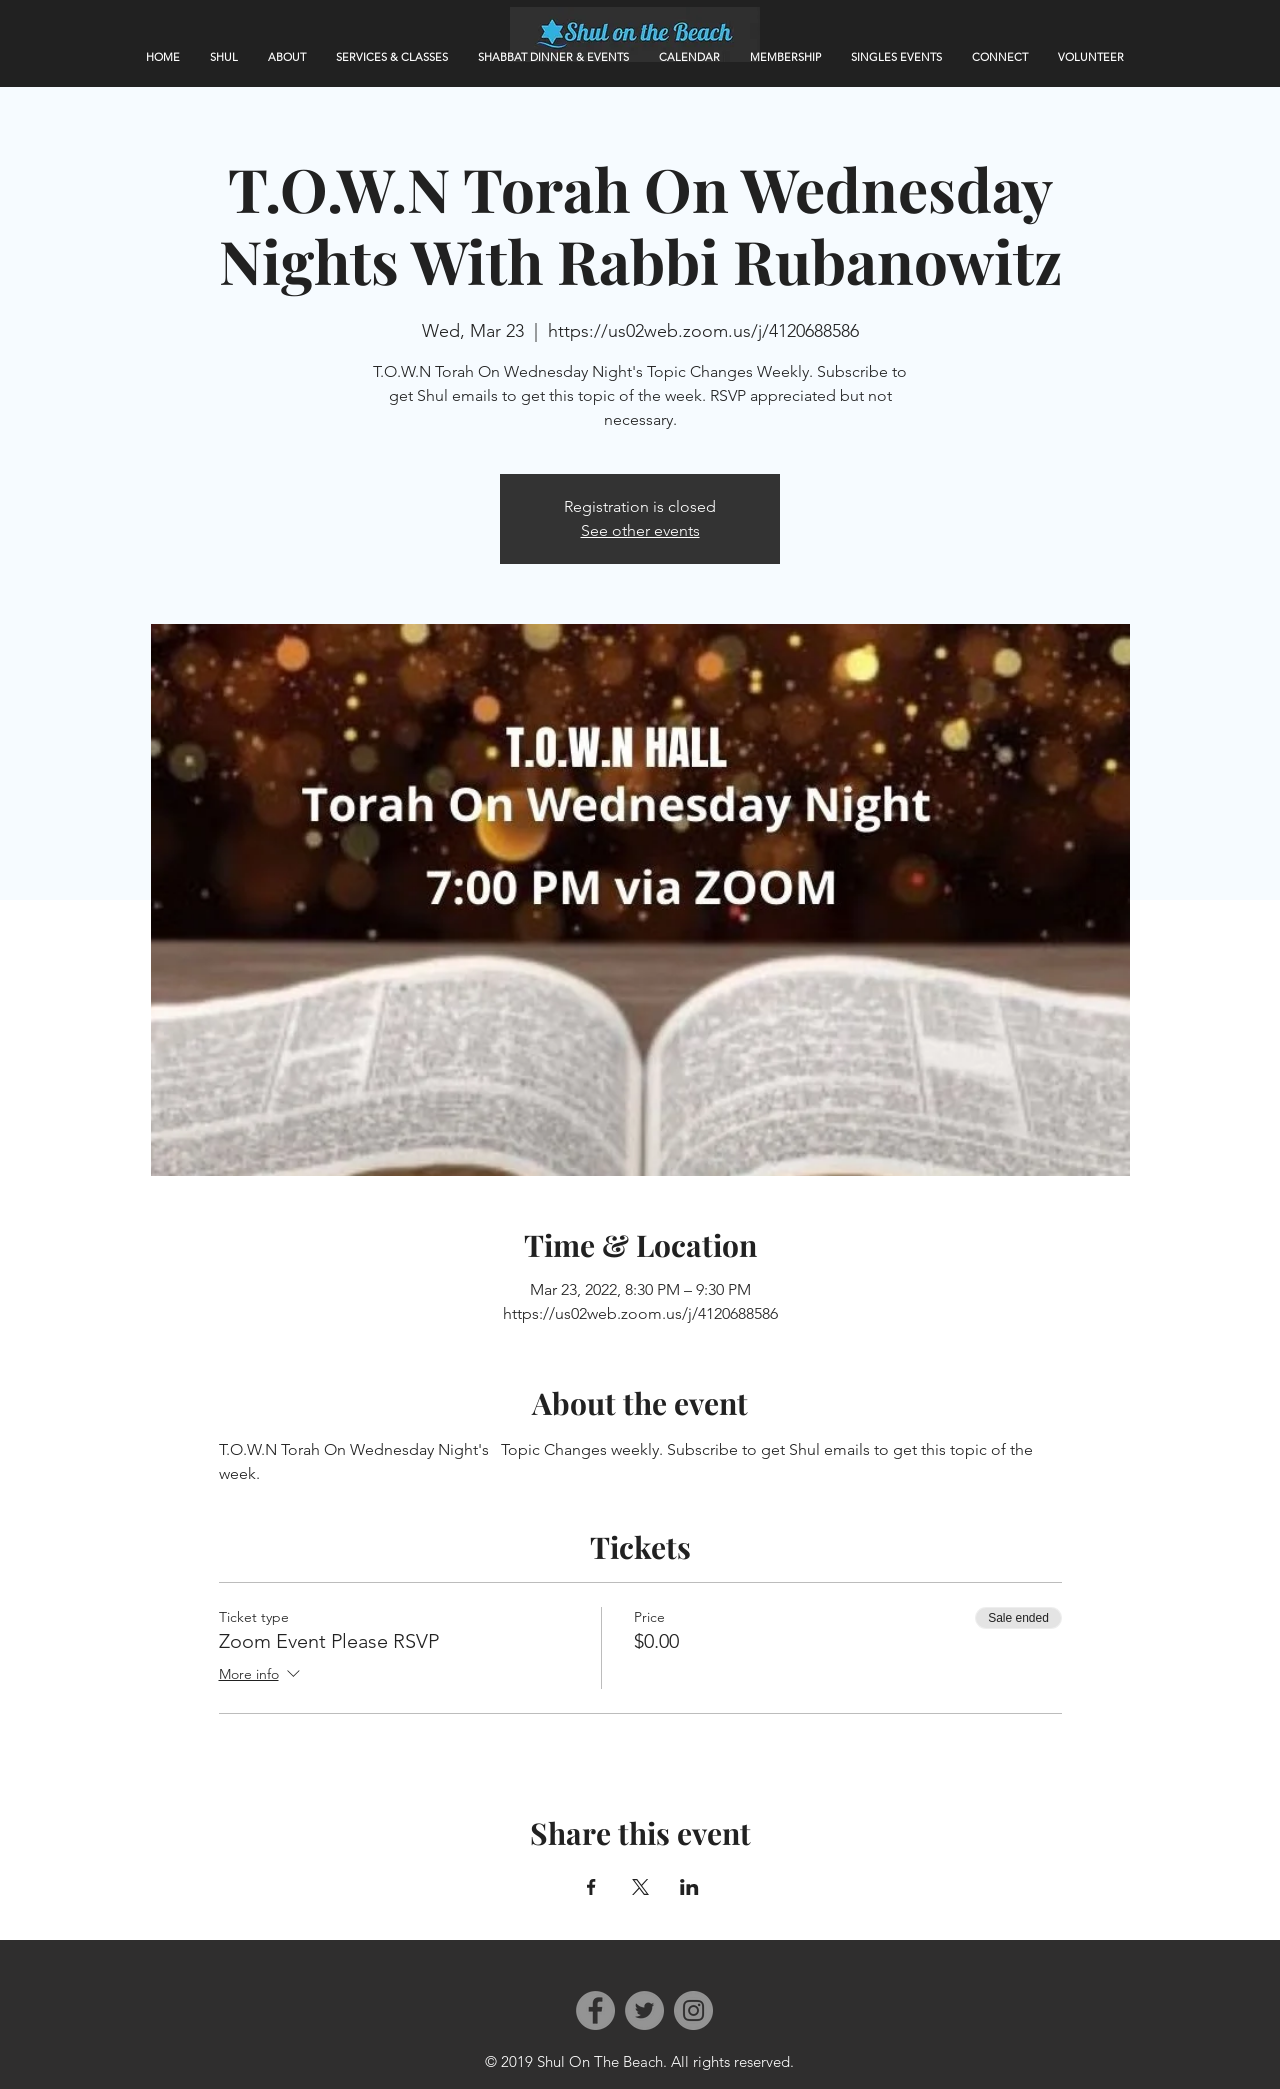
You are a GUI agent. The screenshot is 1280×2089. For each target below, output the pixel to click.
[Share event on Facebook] (591, 1887)
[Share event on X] (640, 1887)
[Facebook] (595, 2010)
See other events (640, 530)
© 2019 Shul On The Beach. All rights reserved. (639, 2061)
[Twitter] (644, 2010)
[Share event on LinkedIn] (689, 1887)
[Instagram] (693, 2010)
